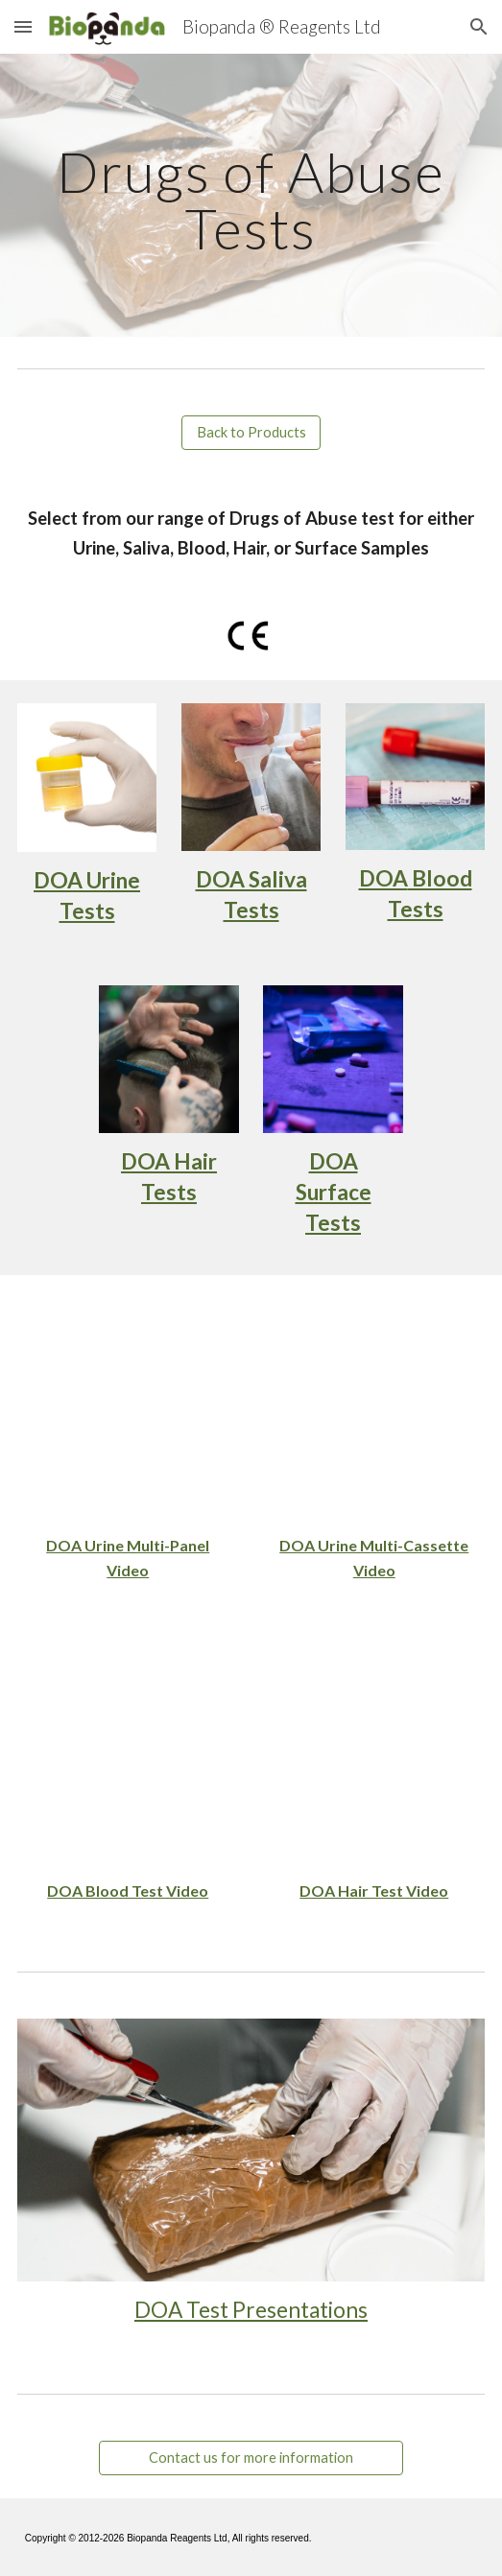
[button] (23, 26)
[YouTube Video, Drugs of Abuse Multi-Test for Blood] (128, 1754)
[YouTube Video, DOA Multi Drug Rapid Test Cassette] (374, 1409)
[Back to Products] (251, 433)
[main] (251, 195)
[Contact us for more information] (250, 2458)
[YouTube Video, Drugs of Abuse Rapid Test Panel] (128, 1409)
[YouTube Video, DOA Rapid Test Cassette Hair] (374, 1754)
